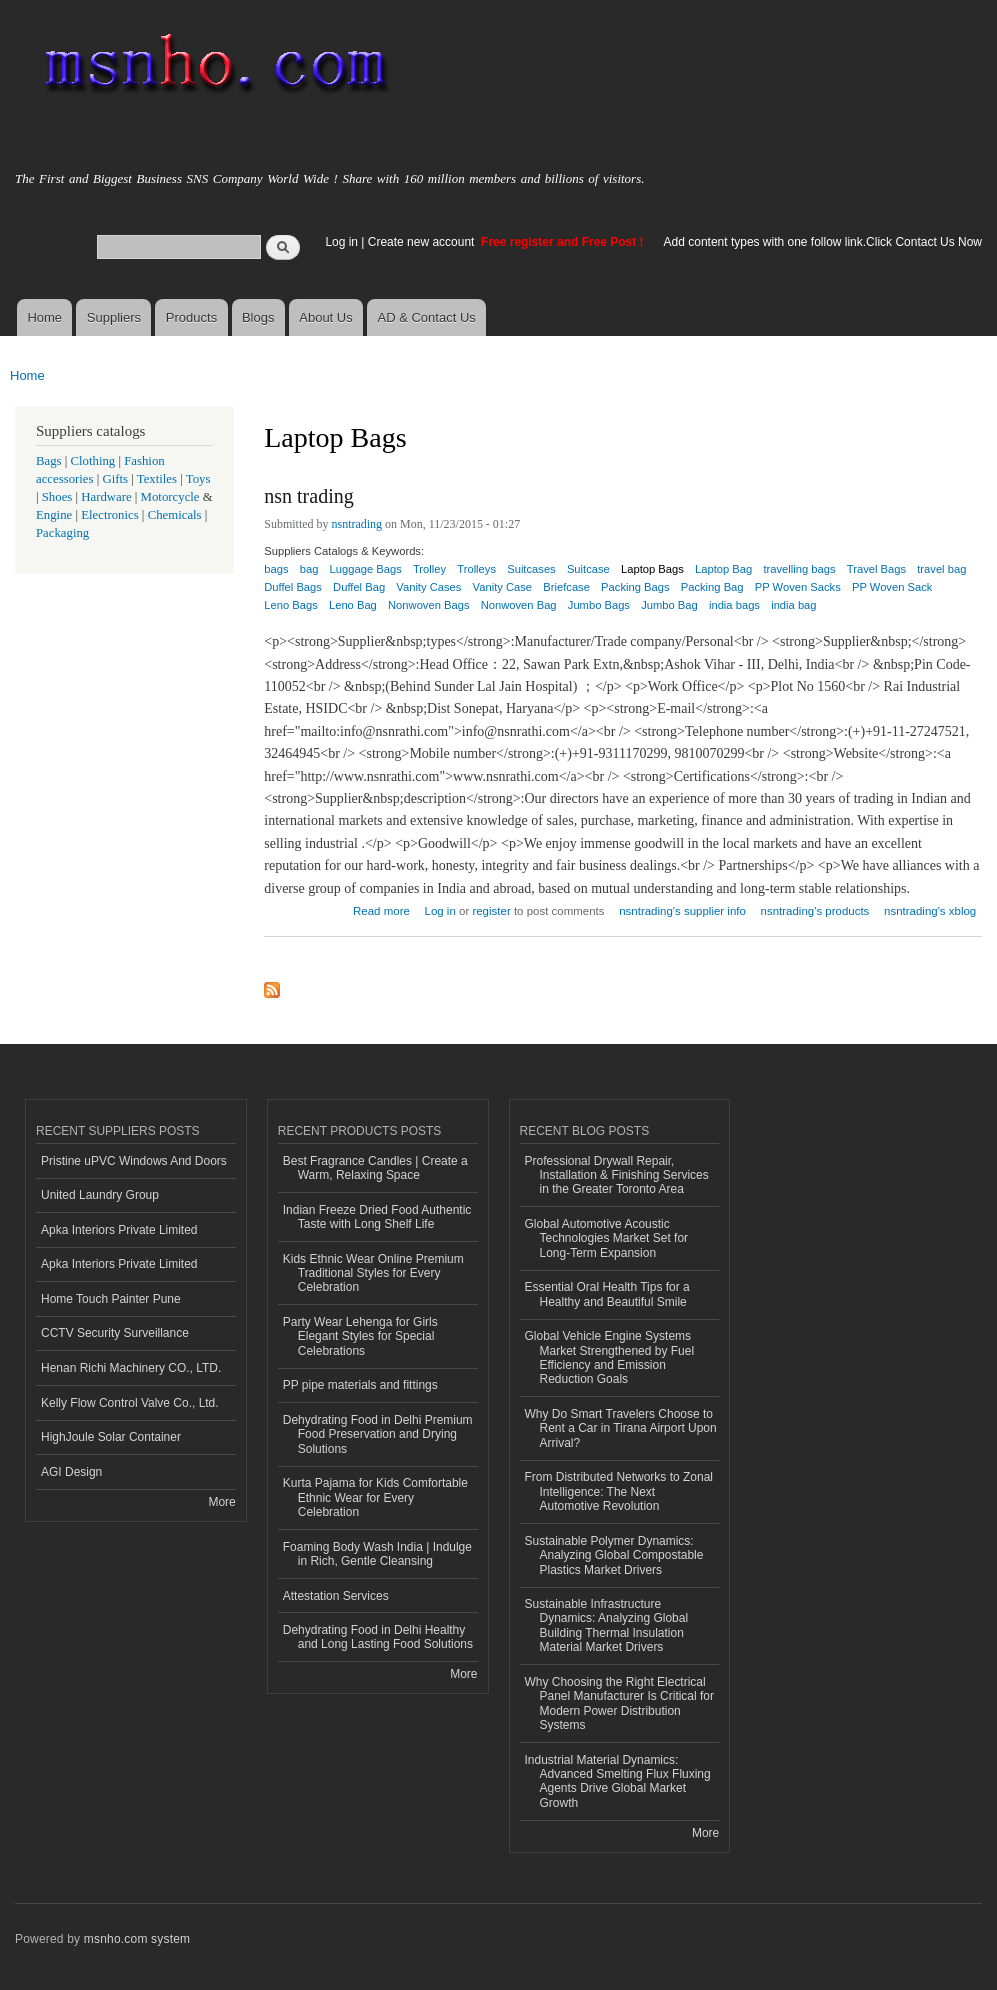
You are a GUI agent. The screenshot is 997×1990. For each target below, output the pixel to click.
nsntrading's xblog (930, 911)
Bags (49, 461)
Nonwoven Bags (428, 605)
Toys (198, 479)
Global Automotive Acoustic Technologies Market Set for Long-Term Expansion (607, 1238)
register (491, 911)
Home (44, 317)
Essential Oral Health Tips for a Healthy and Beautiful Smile (607, 1294)
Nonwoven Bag (519, 605)
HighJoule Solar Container (111, 1437)
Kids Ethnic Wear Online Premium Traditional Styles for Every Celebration (373, 1273)
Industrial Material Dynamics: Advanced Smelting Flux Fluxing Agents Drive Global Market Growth (618, 1781)
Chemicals (176, 515)
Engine (54, 515)
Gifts (115, 479)
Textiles (157, 479)
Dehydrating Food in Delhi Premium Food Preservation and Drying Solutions (378, 1434)
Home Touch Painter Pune (111, 1299)
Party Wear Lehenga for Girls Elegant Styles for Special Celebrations (360, 1336)
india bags (734, 605)
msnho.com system (137, 1939)
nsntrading (357, 524)
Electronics (110, 515)
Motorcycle (170, 497)
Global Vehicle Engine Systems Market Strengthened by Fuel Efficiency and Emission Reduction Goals (610, 1357)
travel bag (941, 569)
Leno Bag (353, 605)
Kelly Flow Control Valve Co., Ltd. (130, 1403)
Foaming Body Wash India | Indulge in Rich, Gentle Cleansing (377, 1554)
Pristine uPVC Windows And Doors (134, 1161)
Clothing (93, 461)
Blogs (258, 317)
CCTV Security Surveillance (115, 1333)
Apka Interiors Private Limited (119, 1230)
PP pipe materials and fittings (360, 1385)
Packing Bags (635, 587)
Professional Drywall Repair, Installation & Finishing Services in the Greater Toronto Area (617, 1175)
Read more (381, 908)
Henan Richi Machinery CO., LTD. (131, 1368)
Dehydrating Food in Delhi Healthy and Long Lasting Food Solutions (378, 1637)
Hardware (106, 497)
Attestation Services (336, 1596)
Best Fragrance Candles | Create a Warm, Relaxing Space (375, 1168)
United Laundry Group (100, 1195)
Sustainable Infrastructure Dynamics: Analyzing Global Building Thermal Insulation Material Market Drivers (607, 1625)
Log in (341, 242)
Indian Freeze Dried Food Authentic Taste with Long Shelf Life (377, 1217)
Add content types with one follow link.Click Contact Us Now (823, 242)
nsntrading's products (815, 911)
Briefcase (566, 587)
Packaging (62, 533)
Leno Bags (291, 605)
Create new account (423, 242)
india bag (793, 605)
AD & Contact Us (427, 317)
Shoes (57, 497)
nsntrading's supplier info (682, 911)
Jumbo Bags (599, 605)
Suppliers (114, 317)
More (221, 1502)
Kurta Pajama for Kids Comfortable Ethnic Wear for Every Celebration (375, 1497)
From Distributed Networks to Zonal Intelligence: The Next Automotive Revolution (619, 1491)
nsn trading (308, 496)
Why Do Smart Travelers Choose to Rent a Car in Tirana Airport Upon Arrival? (621, 1428)
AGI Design (71, 1472)
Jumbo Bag (669, 605)
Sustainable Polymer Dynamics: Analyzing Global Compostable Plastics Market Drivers (614, 1555)
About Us (325, 317)
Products (191, 317)
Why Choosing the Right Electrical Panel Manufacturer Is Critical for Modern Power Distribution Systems (620, 1703)
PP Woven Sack (892, 587)
